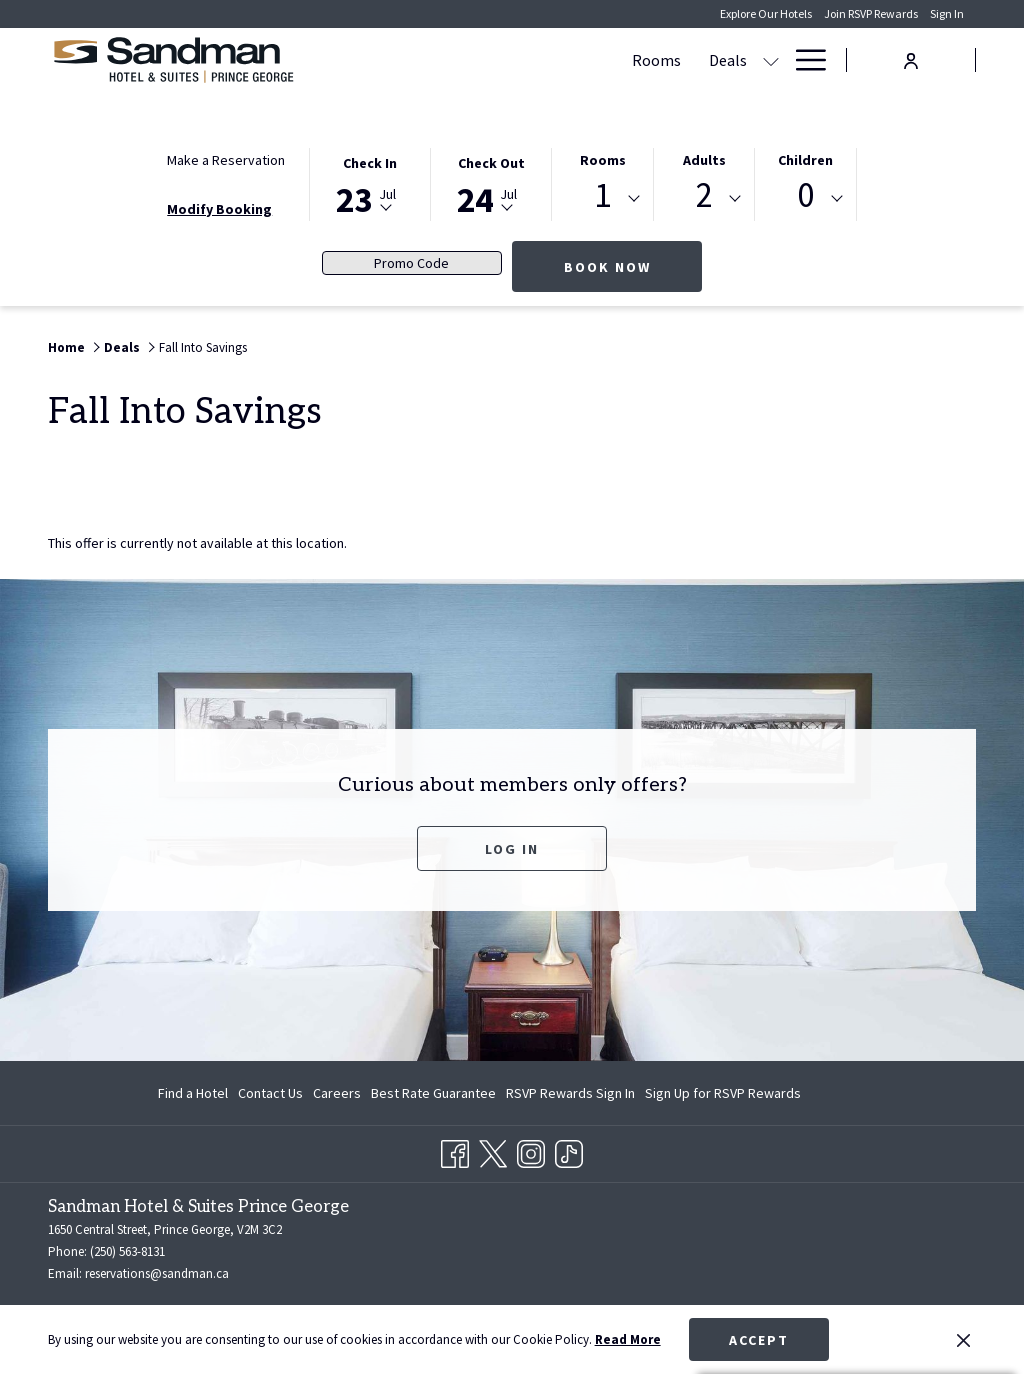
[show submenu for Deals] (503, 60)
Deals (122, 347)
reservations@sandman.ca (157, 1273)
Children (805, 160)
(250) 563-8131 (127, 1251)
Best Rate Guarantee (433, 1093)
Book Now (633, 266)
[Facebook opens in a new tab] (455, 1151)
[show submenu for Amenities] (694, 60)
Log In (512, 849)
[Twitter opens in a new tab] (493, 1151)
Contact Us (270, 1093)
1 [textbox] (602, 195)
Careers (337, 1093)
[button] (370, 183)
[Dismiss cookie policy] (963, 1340)
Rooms (603, 160)
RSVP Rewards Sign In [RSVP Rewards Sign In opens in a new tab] (570, 1096)
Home (66, 347)
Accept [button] (759, 1340)
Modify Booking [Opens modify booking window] (219, 209)
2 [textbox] (704, 195)
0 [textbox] (805, 195)
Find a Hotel (193, 1093)
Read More (628, 1339)
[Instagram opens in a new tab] (531, 1151)
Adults (704, 160)
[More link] (803, 60)
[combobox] (602, 199)
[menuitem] (388, 60)
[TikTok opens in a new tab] (569, 1151)
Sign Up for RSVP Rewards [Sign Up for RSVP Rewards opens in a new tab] (723, 1096)
